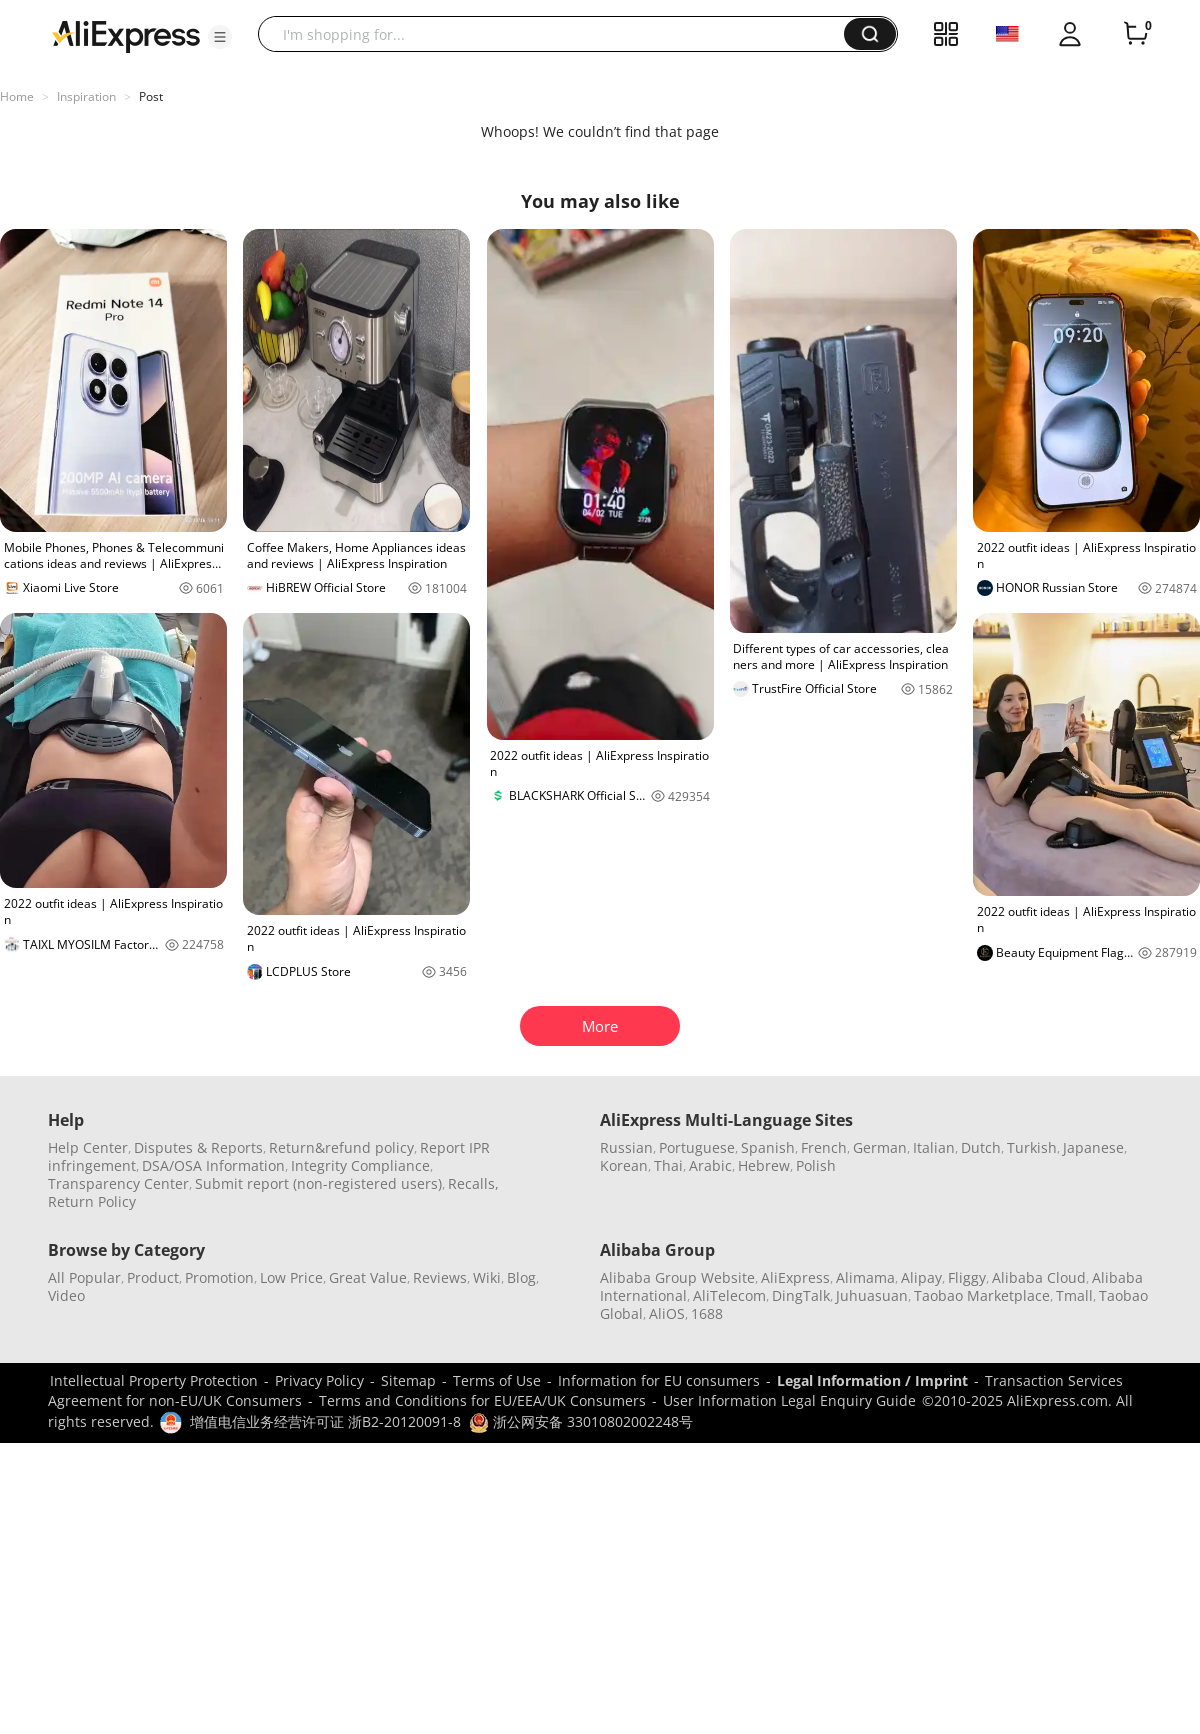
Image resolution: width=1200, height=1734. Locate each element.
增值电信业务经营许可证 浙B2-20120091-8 (325, 1421)
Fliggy (967, 1277)
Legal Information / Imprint (872, 1380)
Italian (934, 1147)
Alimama (865, 1277)
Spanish (768, 1147)
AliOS (667, 1313)
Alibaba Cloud (1039, 1277)
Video (66, 1295)
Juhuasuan (872, 1295)
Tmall (1074, 1295)
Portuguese (697, 1147)
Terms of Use (497, 1380)
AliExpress (795, 1277)
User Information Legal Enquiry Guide (789, 1400)
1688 (707, 1313)
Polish (816, 1165)
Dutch (981, 1147)
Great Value (368, 1277)
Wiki (487, 1277)
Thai (668, 1165)
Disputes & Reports (198, 1147)
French (824, 1147)
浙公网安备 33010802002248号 (581, 1421)
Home (17, 96)
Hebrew (764, 1165)
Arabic (710, 1165)
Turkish (1032, 1147)
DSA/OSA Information (213, 1165)
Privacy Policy (319, 1380)
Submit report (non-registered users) (318, 1183)
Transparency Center (118, 1183)
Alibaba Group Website (677, 1277)
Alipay (921, 1277)
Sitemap (408, 1380)
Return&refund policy (341, 1147)
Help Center (88, 1147)
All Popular (84, 1277)
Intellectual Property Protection (154, 1380)
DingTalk (801, 1295)
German (880, 1147)
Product (153, 1277)
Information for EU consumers (659, 1380)
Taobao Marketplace (982, 1295)
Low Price (291, 1277)
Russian (626, 1147)
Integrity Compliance (360, 1165)
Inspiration (86, 96)
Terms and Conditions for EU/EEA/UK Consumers (482, 1400)
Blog (521, 1277)
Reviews (440, 1277)
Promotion (219, 1277)
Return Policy (92, 1201)
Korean (624, 1165)
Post (151, 96)
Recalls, (473, 1183)
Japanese (1093, 1147)
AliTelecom (729, 1295)
